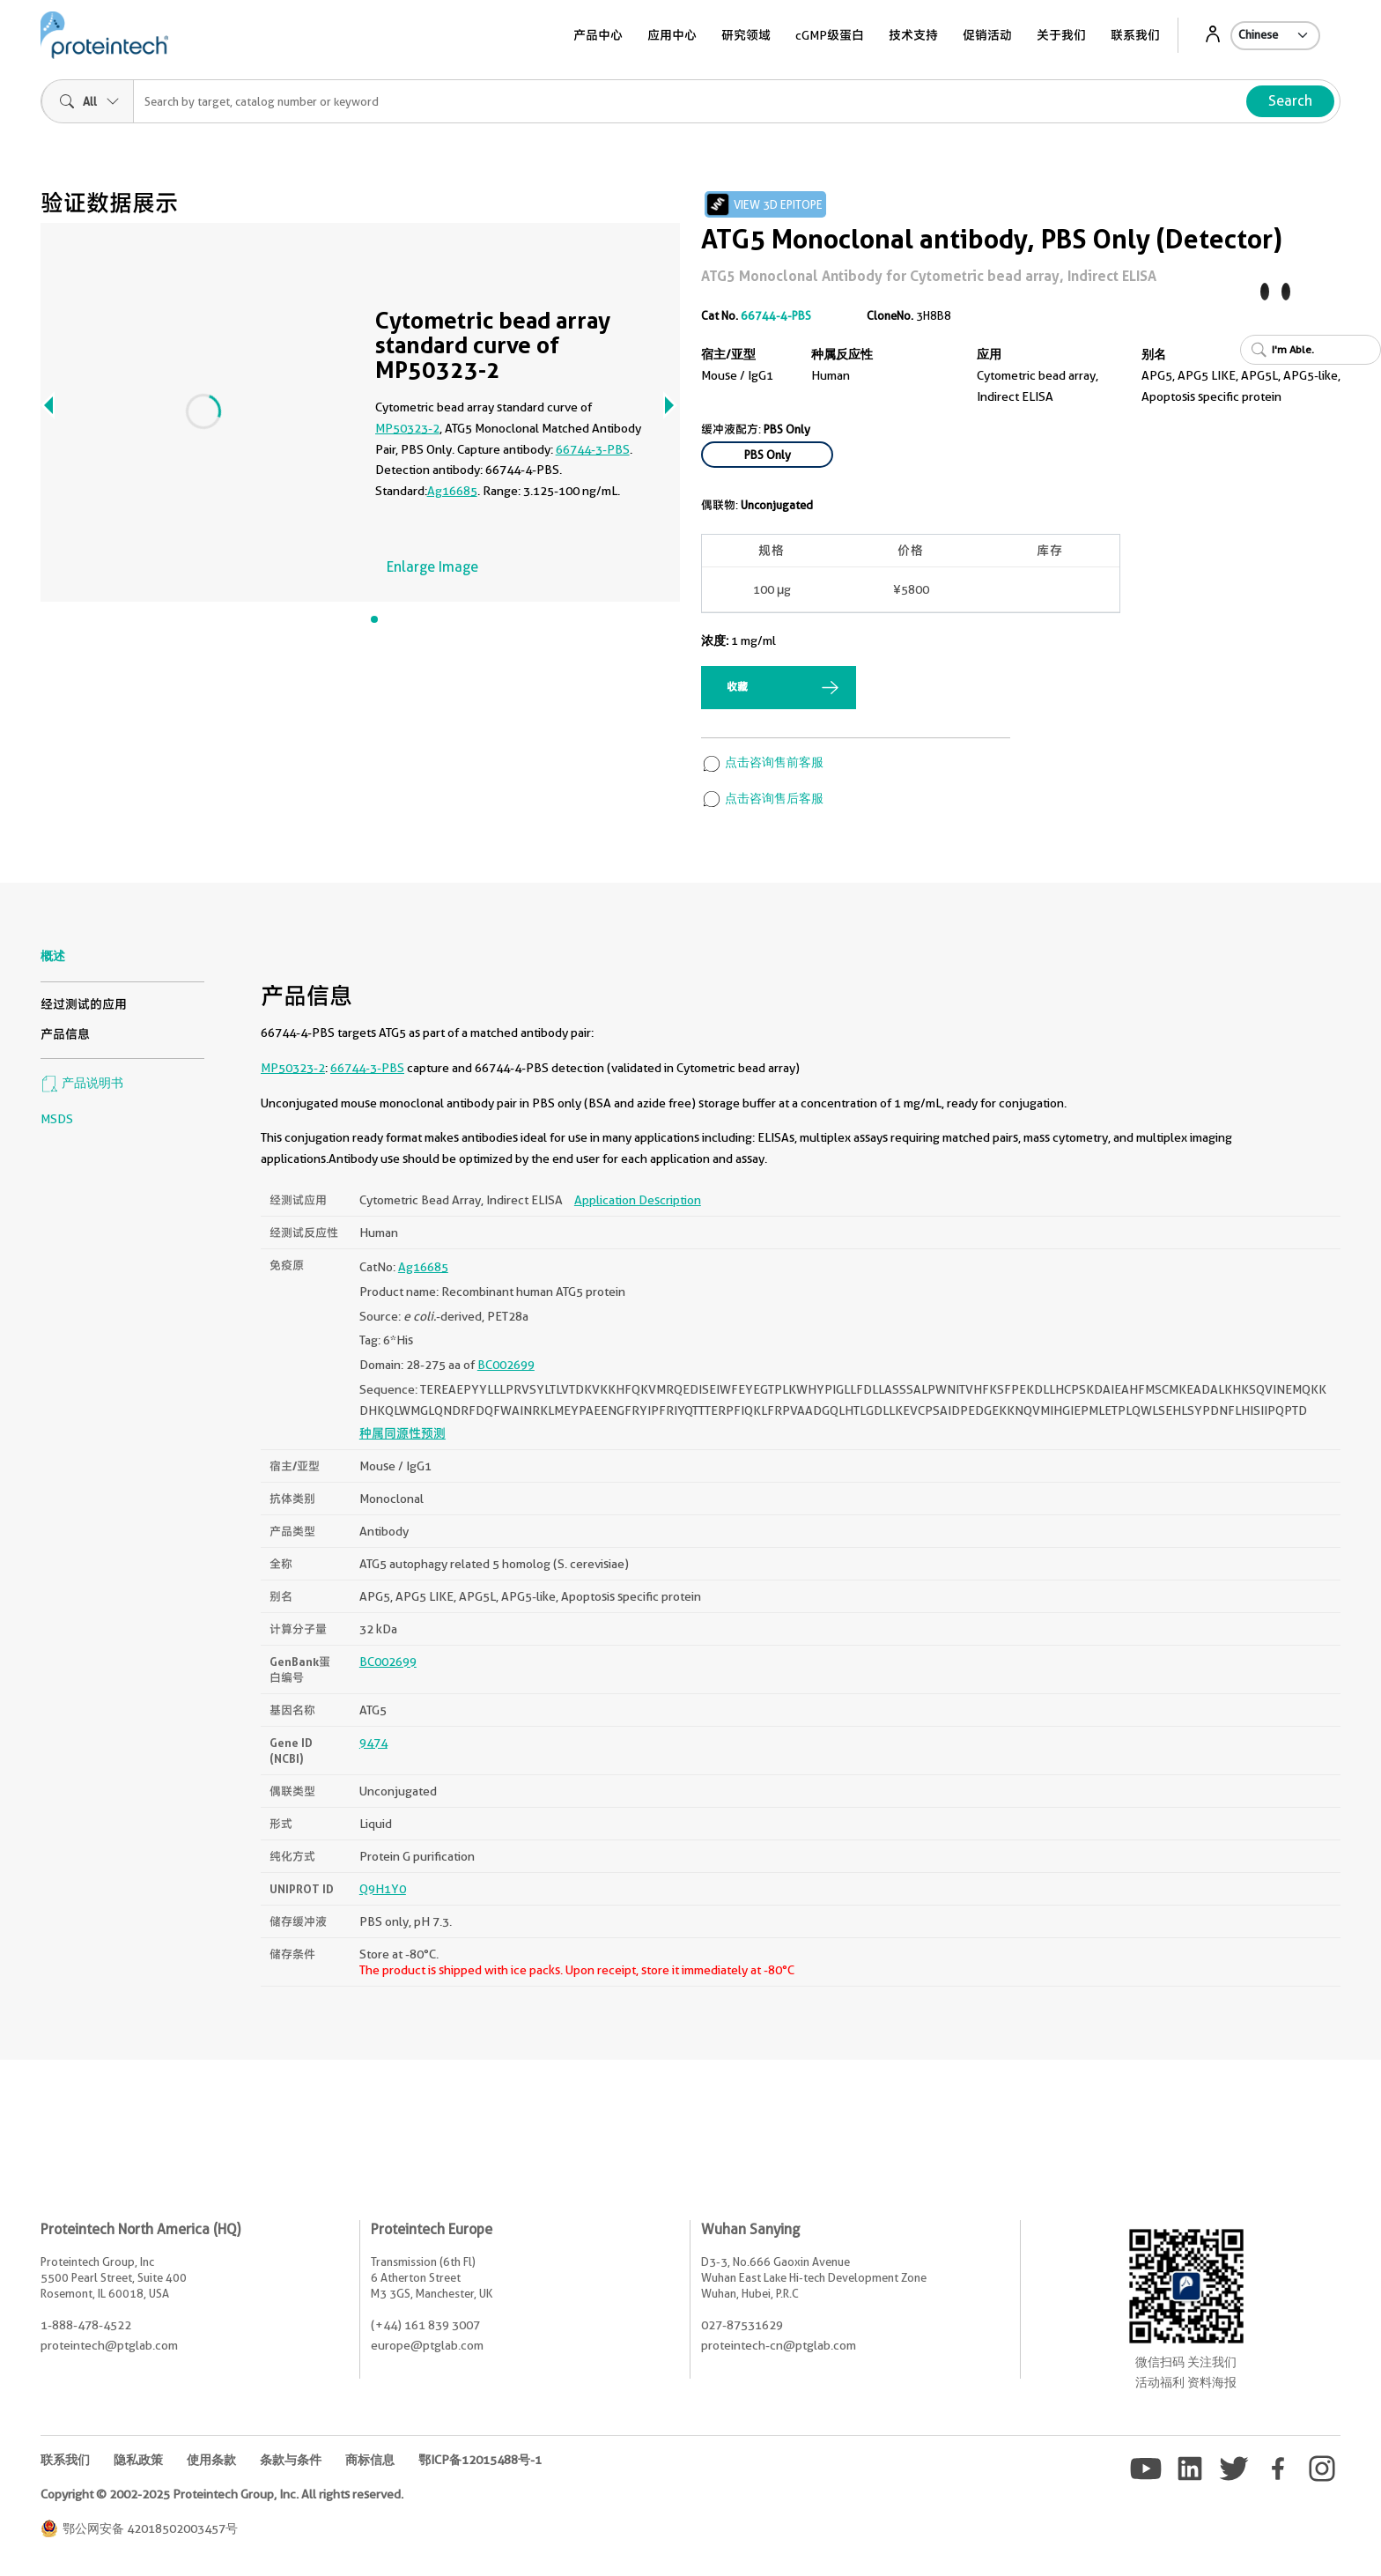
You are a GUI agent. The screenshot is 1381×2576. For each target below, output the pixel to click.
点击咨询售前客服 (762, 762)
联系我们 (1135, 35)
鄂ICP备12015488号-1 (480, 2460)
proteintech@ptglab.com (109, 2345)
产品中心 (598, 35)
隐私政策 (138, 2460)
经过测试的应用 (84, 1004)
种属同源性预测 (402, 1433)
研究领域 (746, 35)
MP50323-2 (407, 428)
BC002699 (506, 1365)
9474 (373, 1743)
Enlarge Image (432, 567)
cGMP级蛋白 (829, 35)
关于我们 (1061, 35)
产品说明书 (82, 1083)
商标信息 (370, 2460)
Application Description (637, 1200)
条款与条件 (290, 2460)
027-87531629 (742, 2325)
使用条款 (211, 2460)
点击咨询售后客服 (762, 798)
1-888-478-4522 (86, 2325)
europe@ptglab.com (427, 2345)
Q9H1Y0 (382, 1889)
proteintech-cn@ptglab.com (778, 2345)
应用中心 (672, 35)
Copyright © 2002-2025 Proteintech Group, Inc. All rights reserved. (222, 2494)
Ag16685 (452, 491)
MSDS (57, 1119)
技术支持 (913, 35)
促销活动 (987, 35)
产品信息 (65, 1034)
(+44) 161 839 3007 (425, 2325)
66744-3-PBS (593, 449)
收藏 (737, 686)
